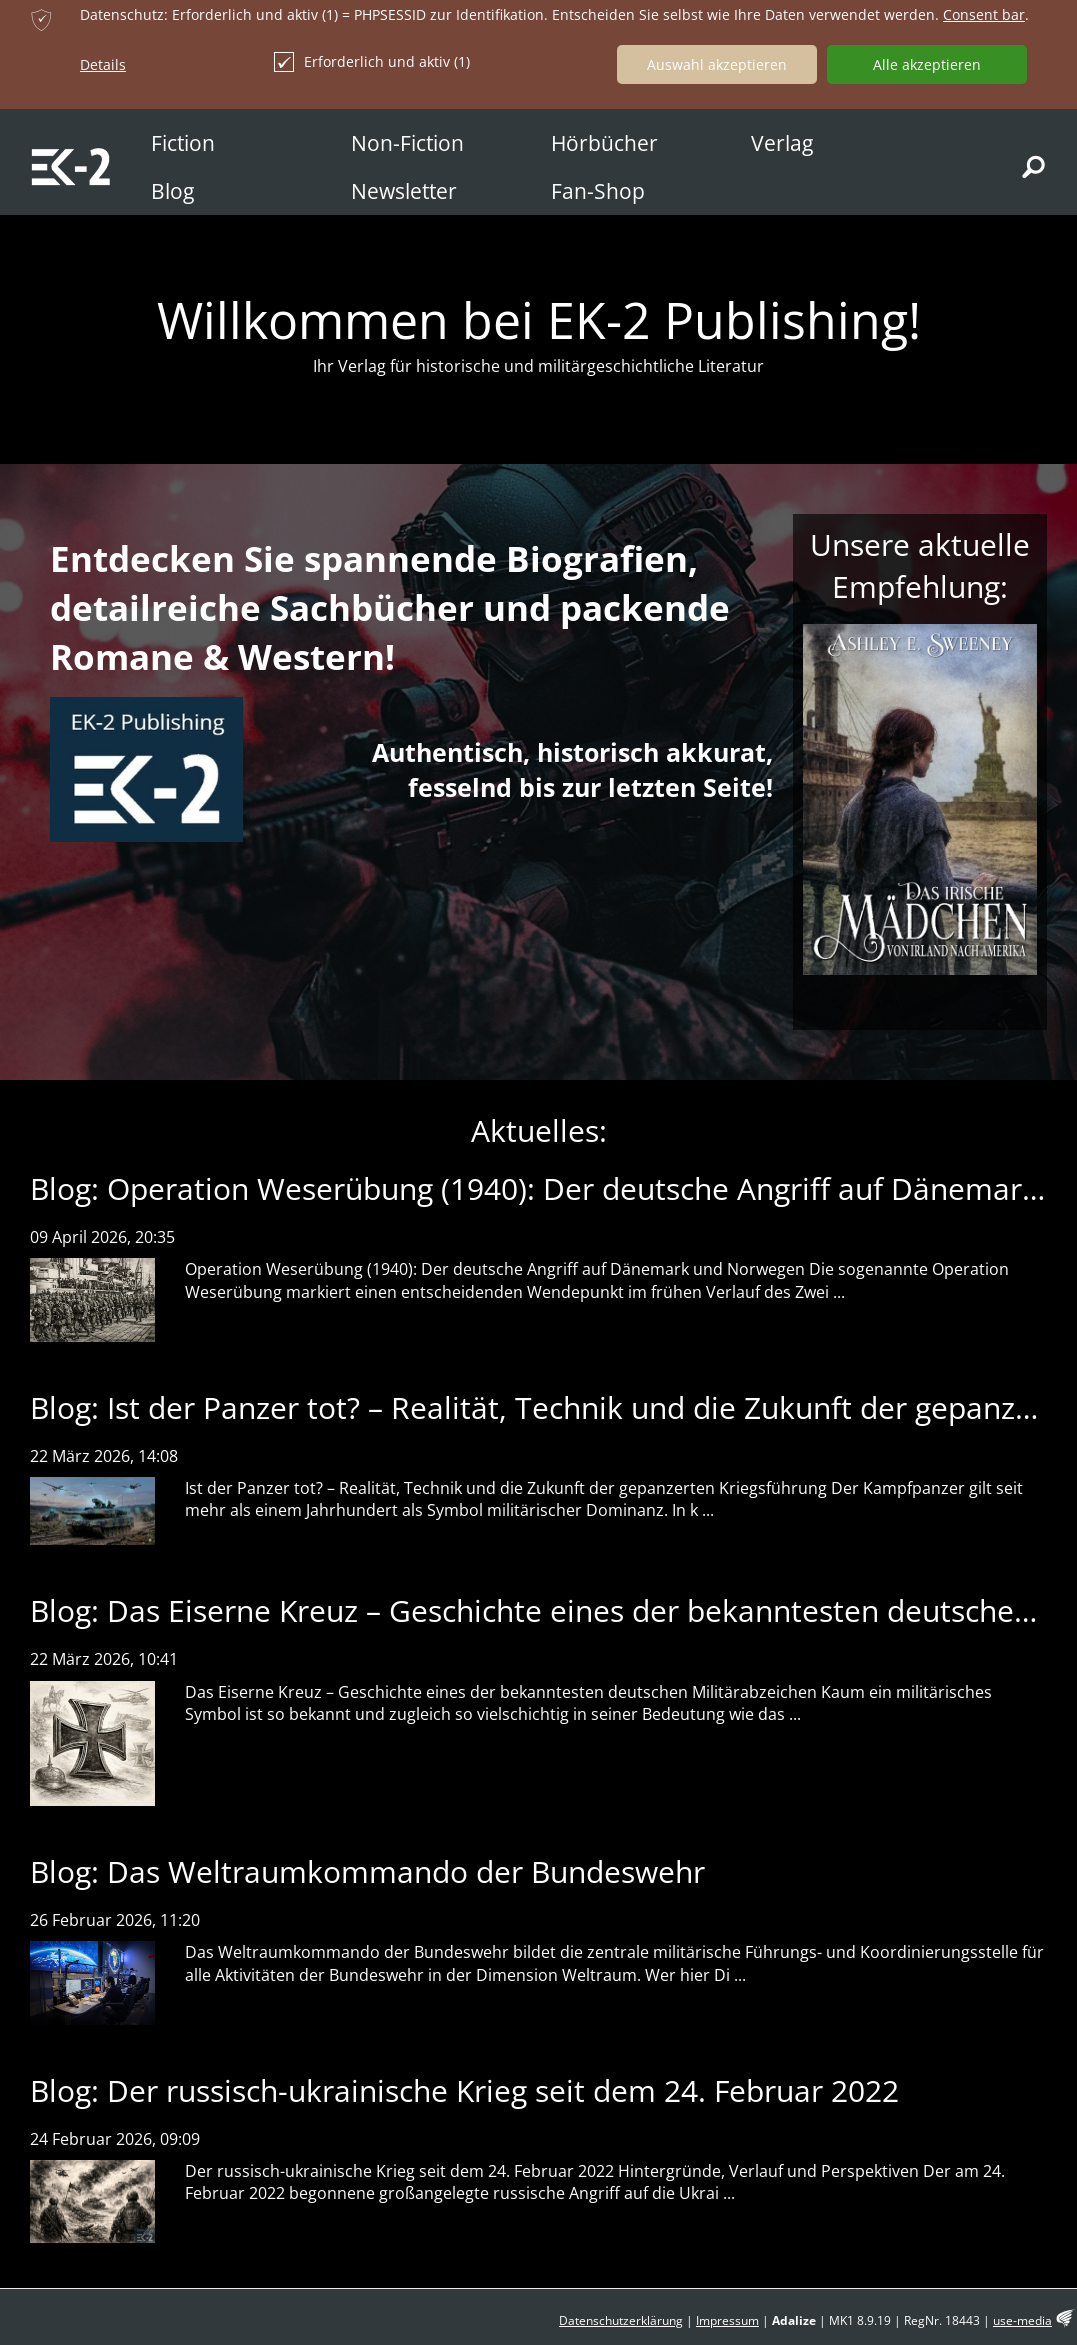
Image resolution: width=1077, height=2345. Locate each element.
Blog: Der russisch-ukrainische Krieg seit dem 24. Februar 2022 (464, 2090)
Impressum (727, 2320)
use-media (1022, 2320)
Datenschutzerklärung (621, 2320)
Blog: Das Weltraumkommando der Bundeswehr (367, 1871)
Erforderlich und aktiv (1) (372, 62)
